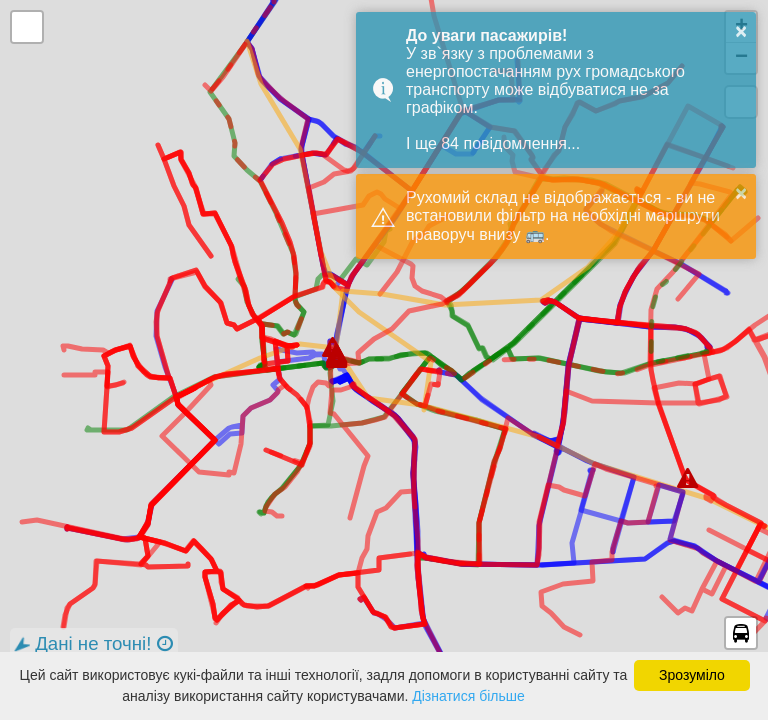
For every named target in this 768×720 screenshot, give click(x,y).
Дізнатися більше (468, 696)
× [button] (741, 31)
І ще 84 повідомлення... (493, 143)
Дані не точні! (91, 644)
